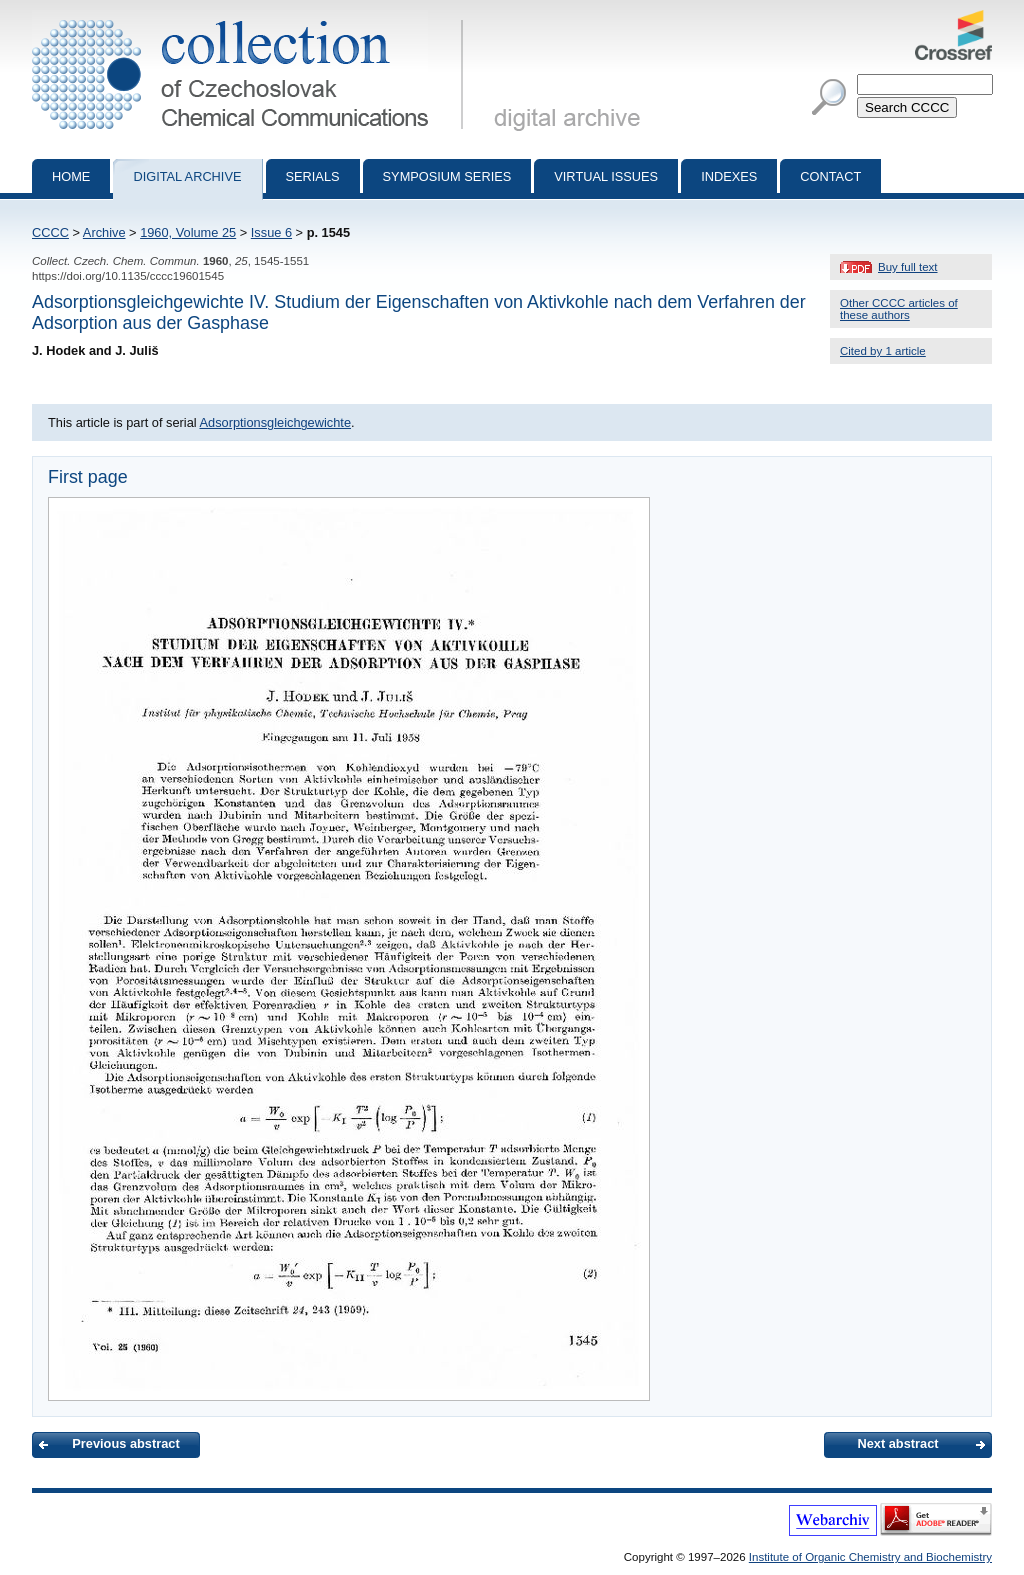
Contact (830, 176)
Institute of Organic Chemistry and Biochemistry (870, 1557)
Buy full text (908, 267)
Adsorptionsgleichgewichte (275, 422)
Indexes (729, 176)
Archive (104, 232)
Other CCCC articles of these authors (899, 309)
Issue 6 (271, 232)
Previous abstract (125, 1443)
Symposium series (447, 176)
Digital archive (187, 176)
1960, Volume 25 (188, 232)
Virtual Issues (606, 176)
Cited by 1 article (883, 351)
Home (71, 176)
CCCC (50, 232)
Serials (313, 176)
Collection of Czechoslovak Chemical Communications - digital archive (251, 18)
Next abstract (897, 1443)
